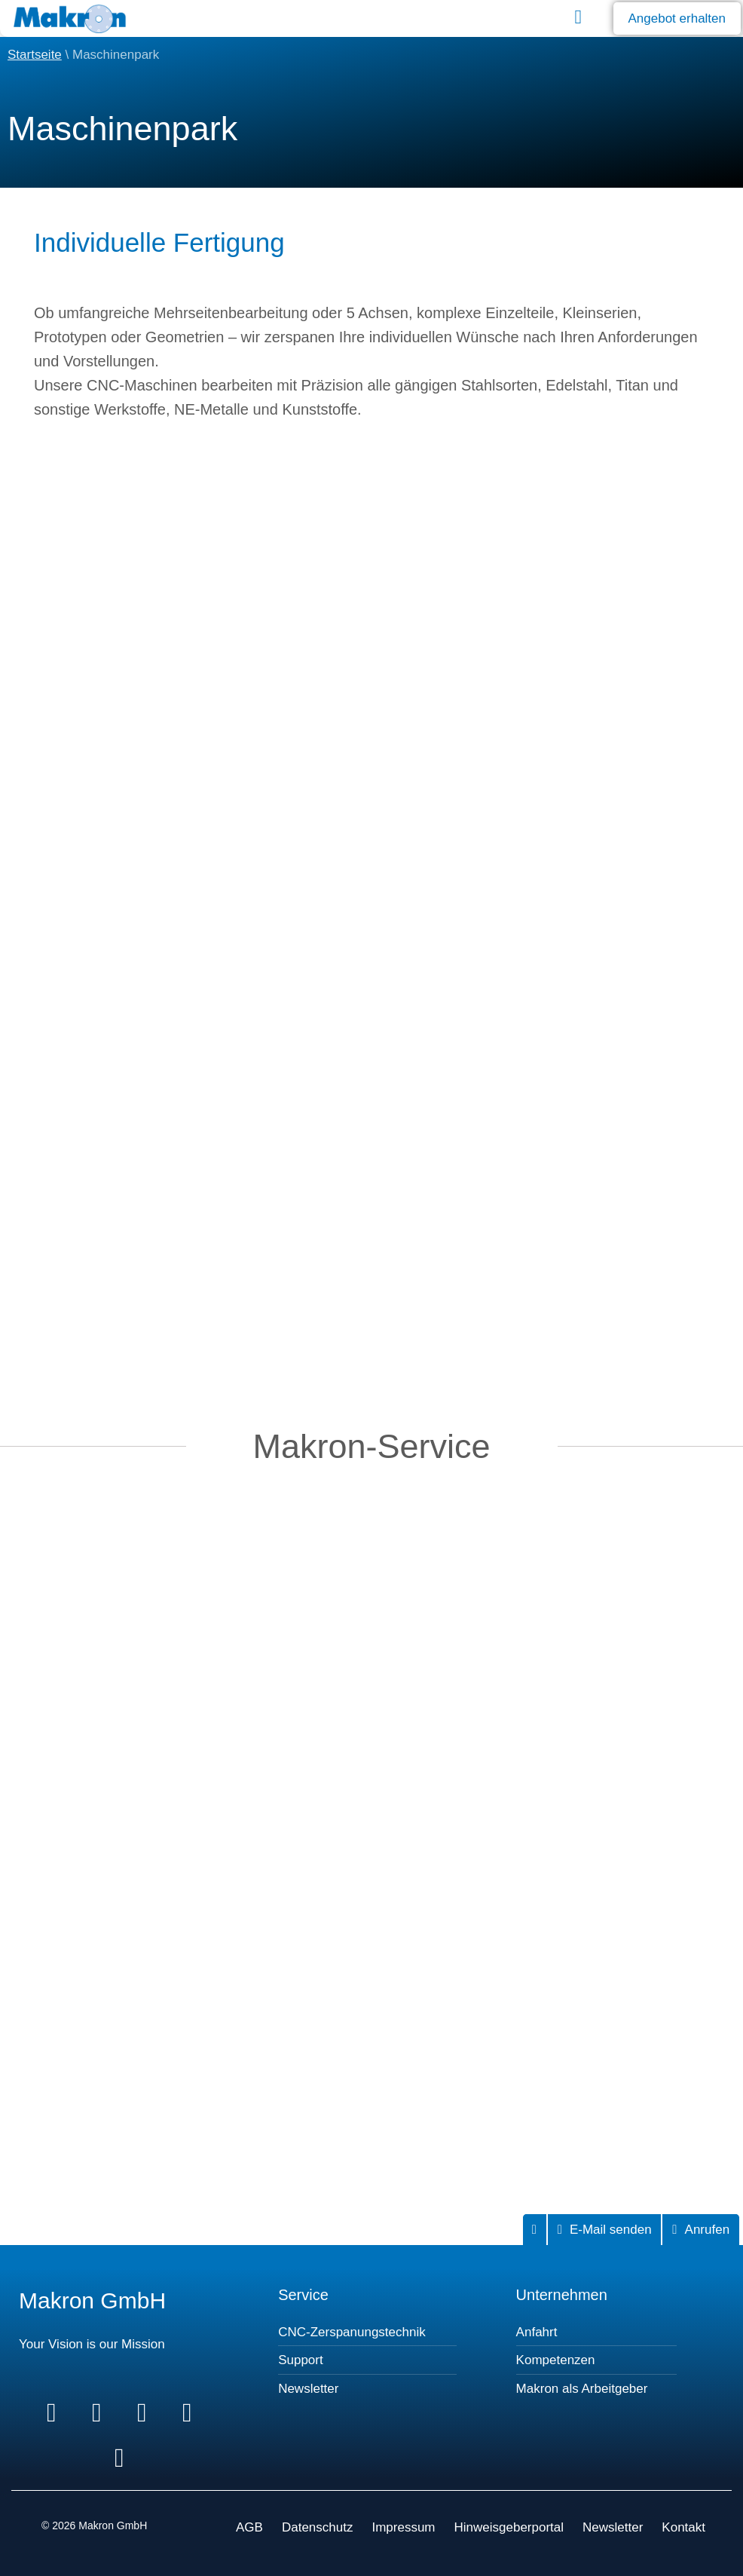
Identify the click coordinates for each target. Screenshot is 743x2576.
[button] (578, 17)
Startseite (35, 54)
